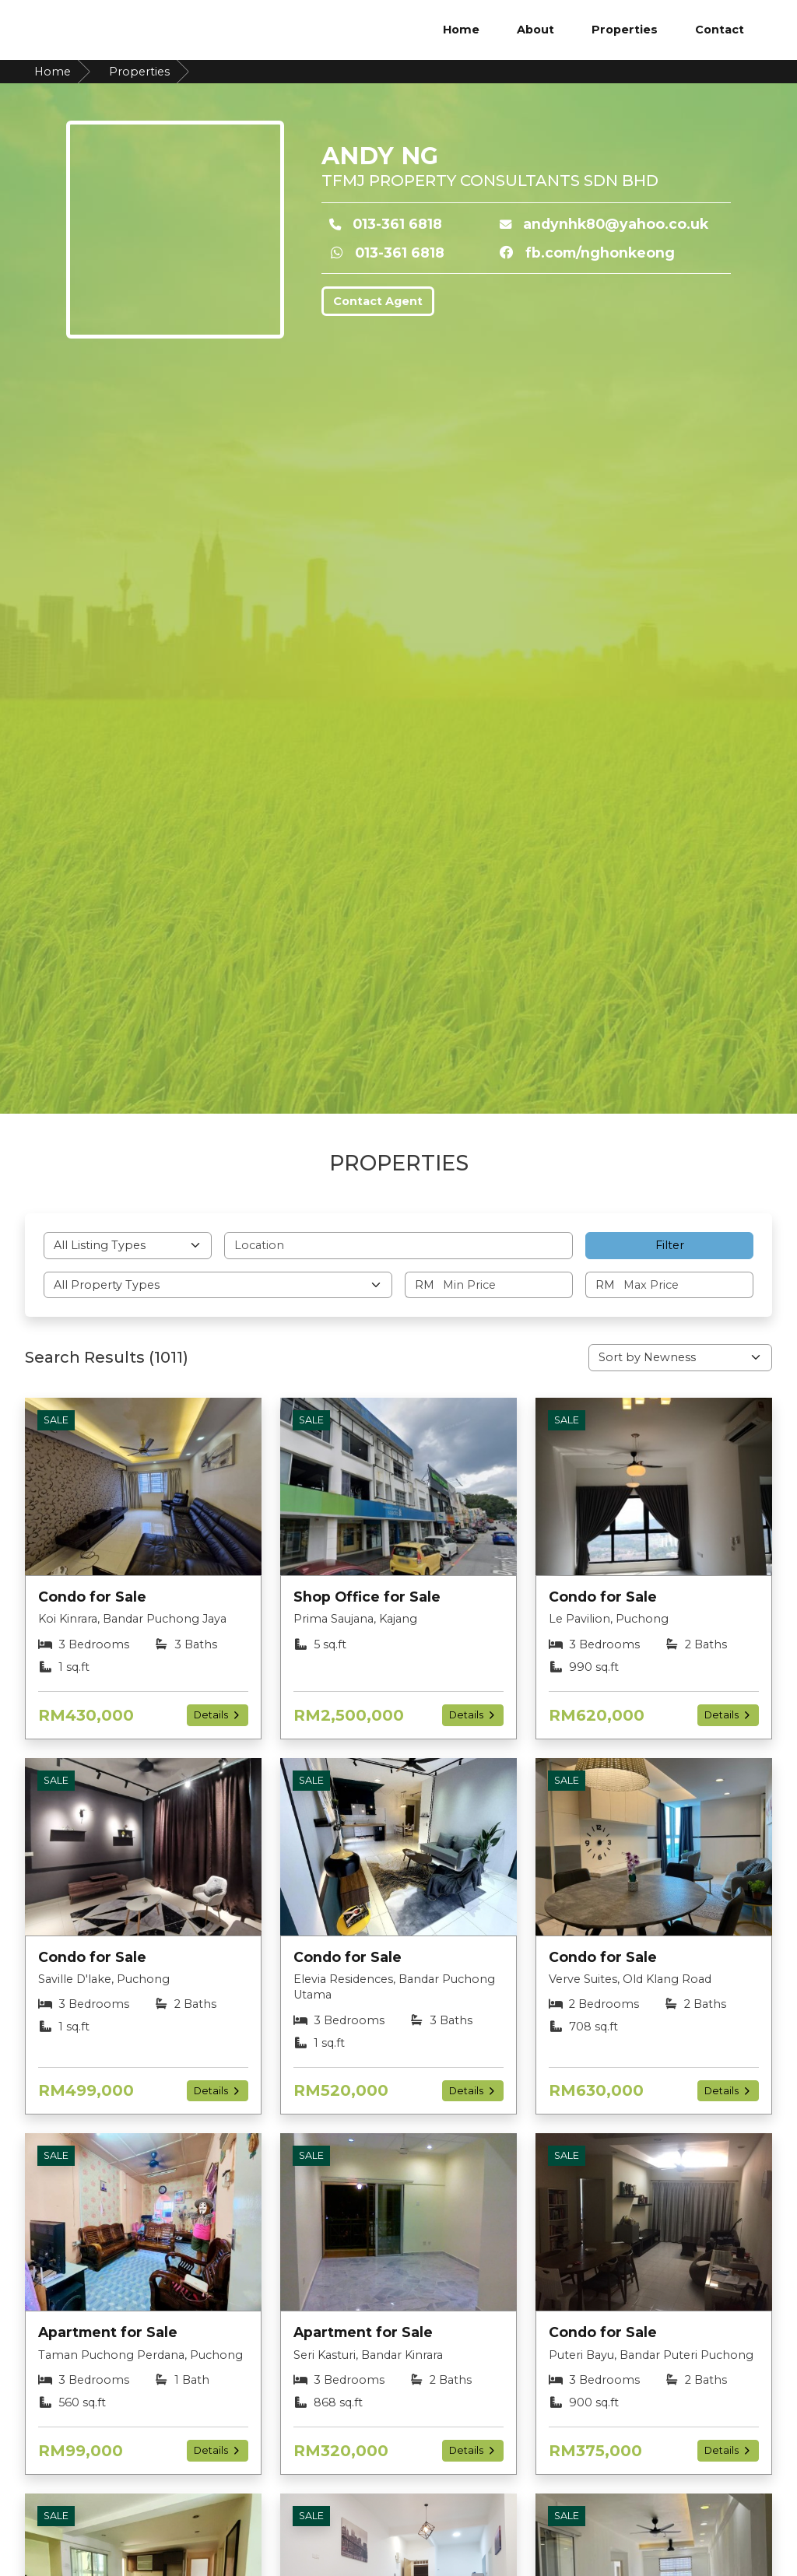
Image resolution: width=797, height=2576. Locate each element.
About (535, 30)
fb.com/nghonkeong (600, 252)
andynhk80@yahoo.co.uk (615, 224)
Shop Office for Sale (367, 1596)
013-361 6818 (397, 224)
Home (461, 30)
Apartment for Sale (107, 2332)
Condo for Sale (92, 1596)
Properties (625, 30)
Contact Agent (378, 301)
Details (217, 1715)
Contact (719, 30)
